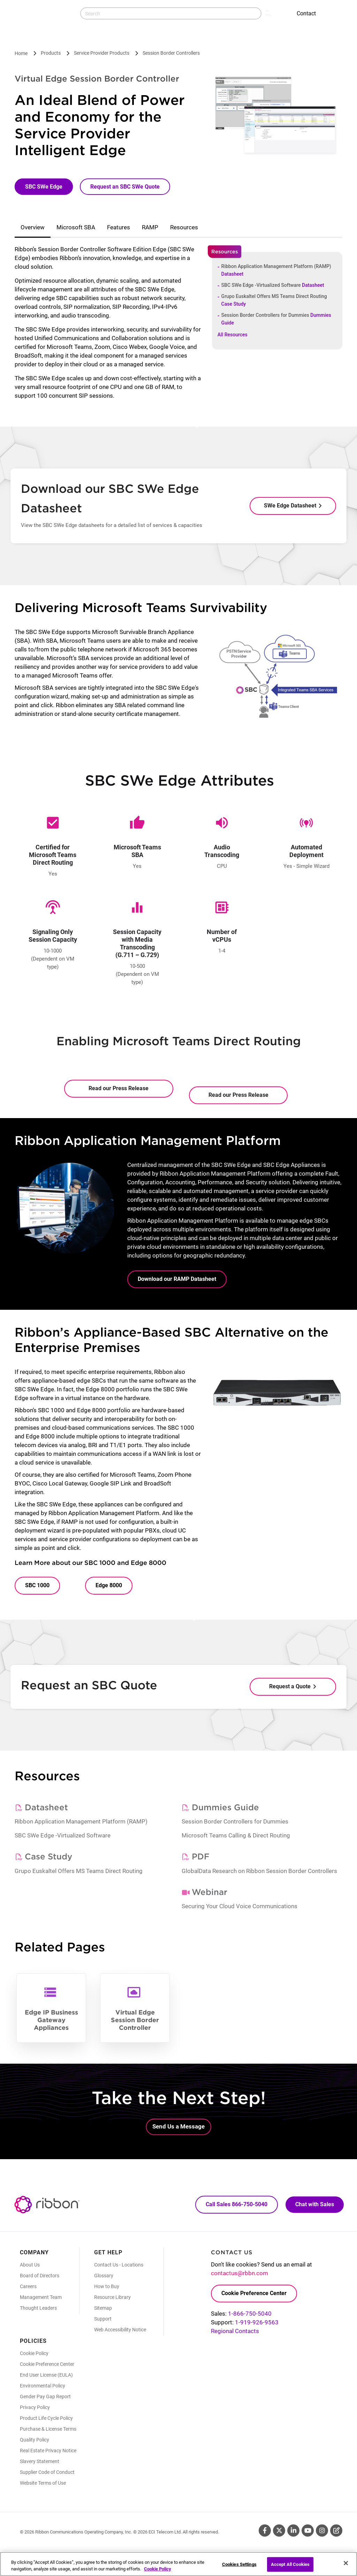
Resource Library (112, 2297)
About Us (30, 2265)
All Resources (233, 334)
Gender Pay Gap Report (45, 2396)
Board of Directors (39, 2275)
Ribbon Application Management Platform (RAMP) (276, 270)
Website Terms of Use (43, 2483)
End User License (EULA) (46, 2375)
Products (51, 53)
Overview (33, 227)
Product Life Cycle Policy (46, 2418)
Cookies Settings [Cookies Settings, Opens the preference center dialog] (239, 2564)
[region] (178, 2564)
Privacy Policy (35, 2407)
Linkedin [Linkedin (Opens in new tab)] (293, 2530)
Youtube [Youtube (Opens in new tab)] (308, 2530)
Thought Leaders (38, 2308)
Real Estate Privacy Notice (48, 2450)
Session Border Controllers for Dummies (276, 319)
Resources (184, 227)
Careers (28, 2286)
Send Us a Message (178, 2126)
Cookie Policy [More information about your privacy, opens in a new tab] (157, 2568)
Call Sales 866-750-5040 (236, 2204)
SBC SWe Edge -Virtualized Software (272, 285)
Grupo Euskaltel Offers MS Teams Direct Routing (274, 300)
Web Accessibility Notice (120, 2329)
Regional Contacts (235, 2330)
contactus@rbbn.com (239, 2273)
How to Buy (106, 2286)
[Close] (346, 2563)
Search (268, 12)
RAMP (150, 227)
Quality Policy (34, 2440)
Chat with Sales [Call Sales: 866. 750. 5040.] (314, 2204)
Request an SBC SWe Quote (125, 186)
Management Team (41, 2297)
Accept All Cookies (290, 2564)
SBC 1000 (37, 1585)
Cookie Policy (34, 2353)
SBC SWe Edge (43, 186)
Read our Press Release (119, 1088)
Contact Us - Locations (118, 2265)
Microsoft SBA (75, 227)
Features (118, 227)
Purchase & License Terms (48, 2429)
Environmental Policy (42, 2385)
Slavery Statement (39, 2461)
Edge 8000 (109, 1585)
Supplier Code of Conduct (47, 2472)
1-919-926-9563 (257, 2322)
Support (103, 2319)
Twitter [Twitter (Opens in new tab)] (279, 2530)
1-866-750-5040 (250, 2313)
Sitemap (103, 2308)
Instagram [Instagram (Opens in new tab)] (322, 2530)
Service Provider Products (101, 53)
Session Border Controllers (171, 53)
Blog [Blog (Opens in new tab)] (336, 2530)
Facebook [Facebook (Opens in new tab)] (265, 2530)
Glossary (103, 2275)
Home (21, 53)
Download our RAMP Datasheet (177, 1279)
